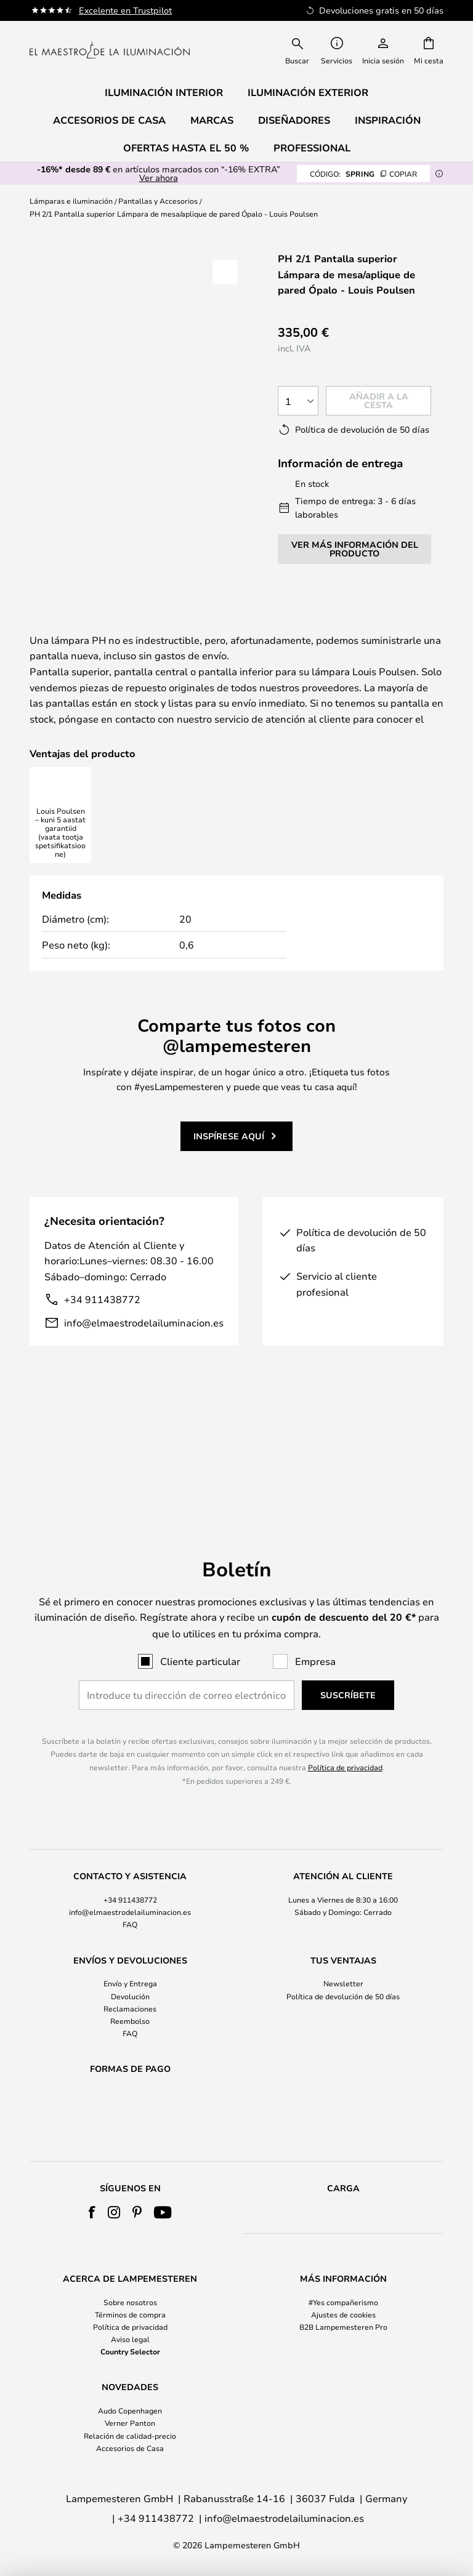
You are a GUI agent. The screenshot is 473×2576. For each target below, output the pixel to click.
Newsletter (343, 1951)
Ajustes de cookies (343, 2314)
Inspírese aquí (228, 1215)
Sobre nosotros (130, 2302)
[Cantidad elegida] (298, 400)
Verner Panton (130, 2423)
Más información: (234, 626)
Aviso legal (130, 2339)
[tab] (86, 627)
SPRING (363, 174)
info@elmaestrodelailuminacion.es (144, 1401)
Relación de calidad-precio (130, 2436)
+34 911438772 (102, 1377)
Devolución (130, 1963)
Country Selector (130, 2351)
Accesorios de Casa (130, 2448)
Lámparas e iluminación (71, 201)
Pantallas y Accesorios (158, 201)
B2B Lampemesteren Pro (343, 2327)
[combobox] (297, 50)
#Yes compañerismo (343, 2302)
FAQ (130, 1892)
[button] (224, 272)
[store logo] (110, 49)
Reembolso (130, 1989)
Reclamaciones (129, 1976)
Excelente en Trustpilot (125, 10)
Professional (311, 147)
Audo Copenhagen (130, 2410)
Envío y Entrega (130, 1951)
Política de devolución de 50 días (343, 1963)
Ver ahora (158, 177)
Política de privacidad (345, 1735)
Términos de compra (130, 2314)
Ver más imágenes (140, 269)
